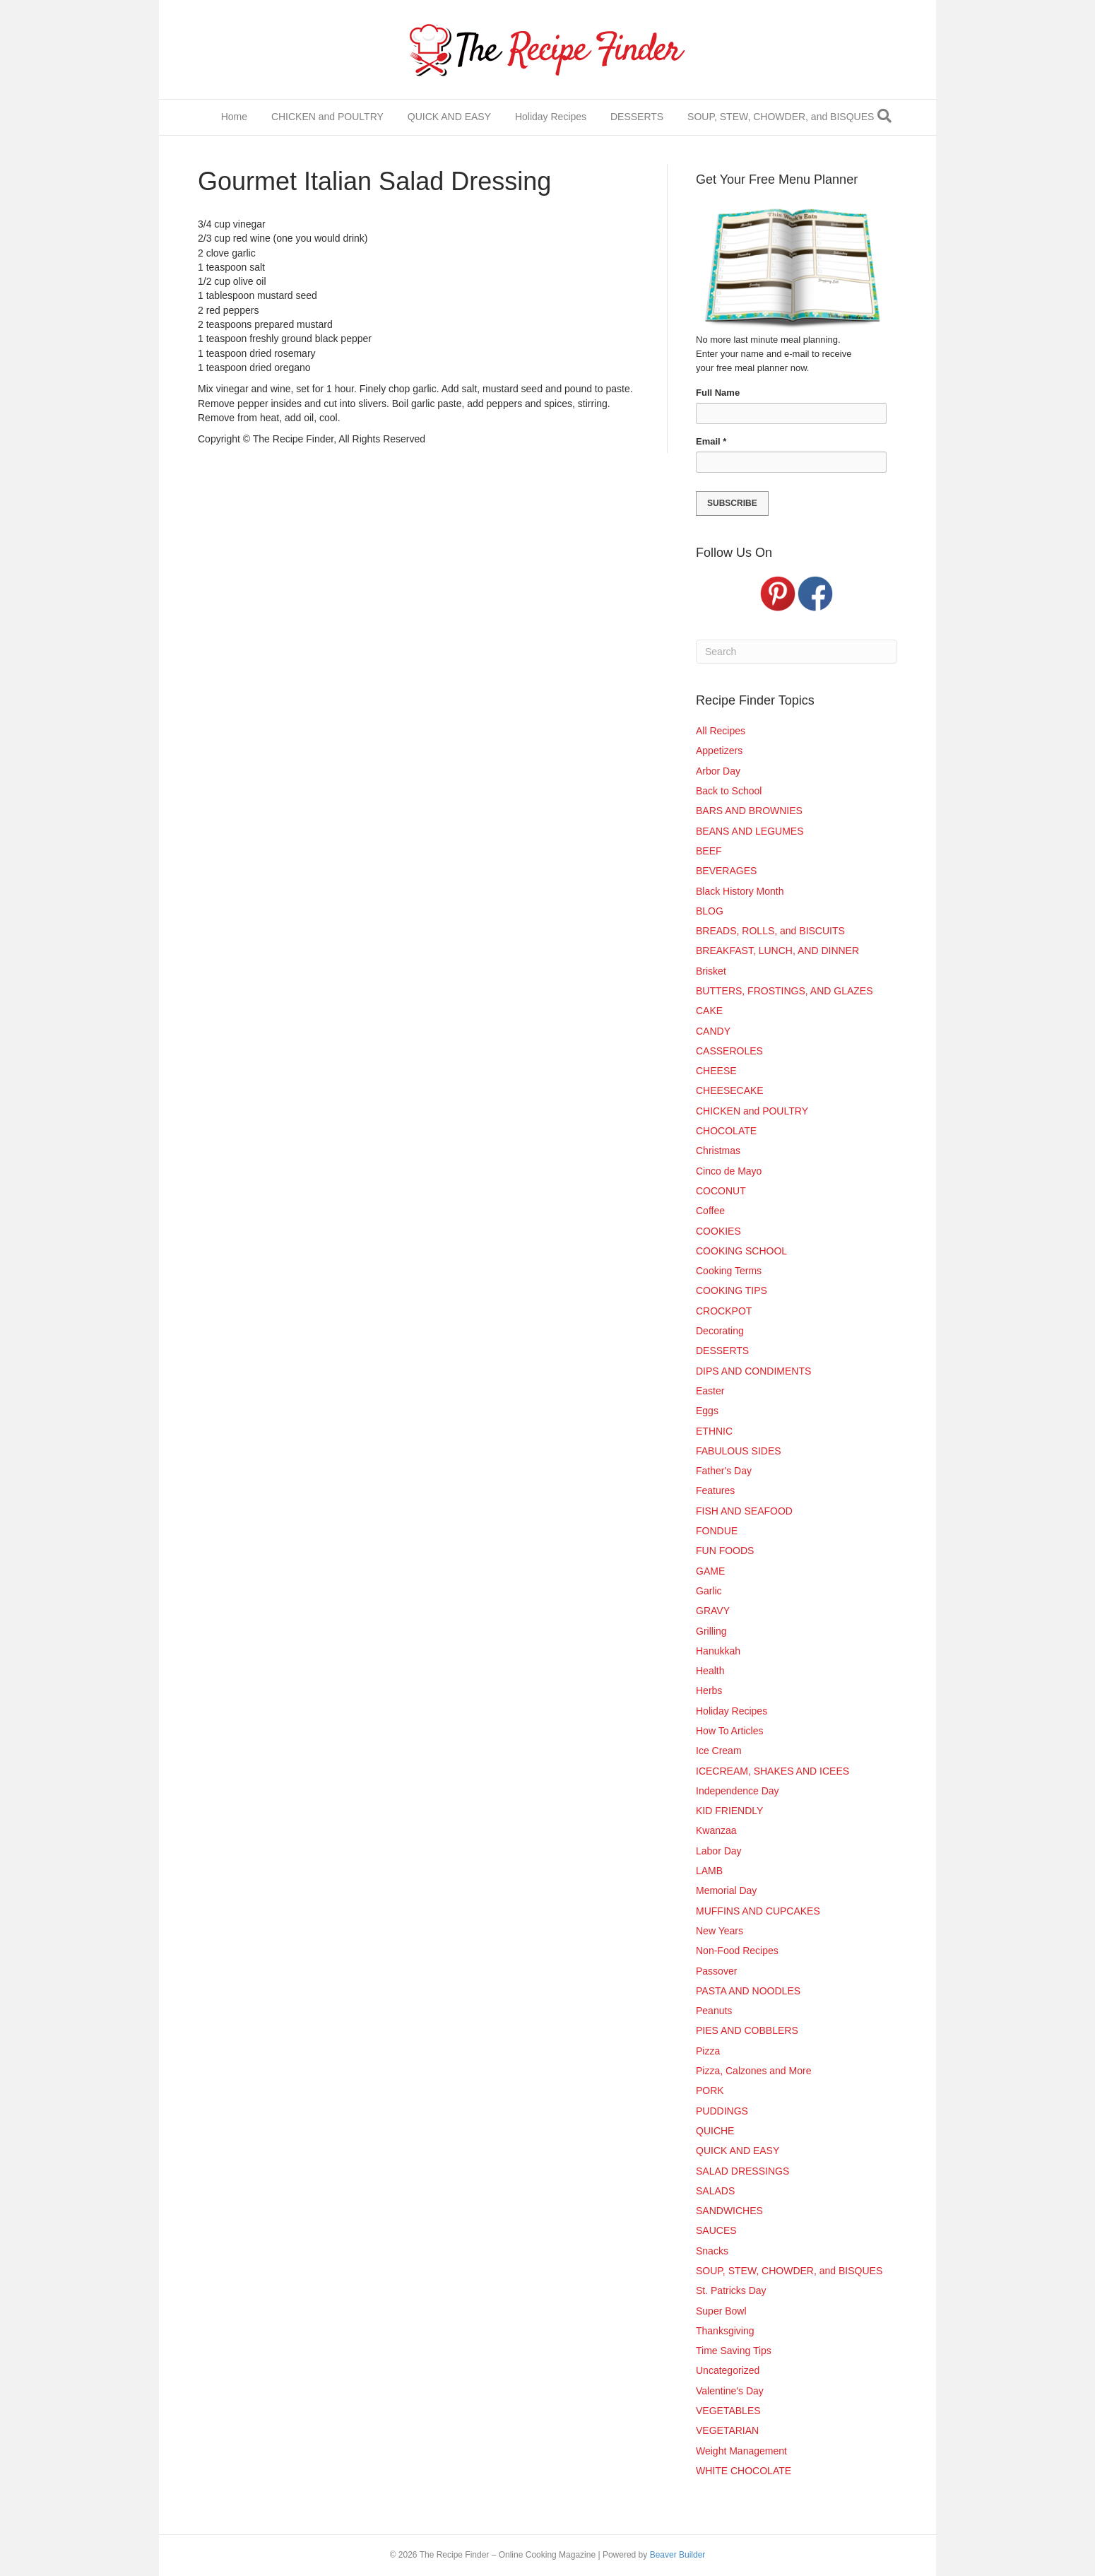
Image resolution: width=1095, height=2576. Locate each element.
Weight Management (741, 2451)
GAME (710, 1571)
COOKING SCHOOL (741, 1251)
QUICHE (715, 2130)
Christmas (718, 1150)
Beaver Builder (678, 2555)
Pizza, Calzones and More (753, 2070)
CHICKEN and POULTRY (327, 116)
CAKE (709, 1010)
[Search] (884, 116)
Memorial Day (726, 1890)
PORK (710, 2090)
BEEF (709, 851)
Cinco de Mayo (729, 1171)
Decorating (720, 1330)
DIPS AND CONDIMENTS (753, 1371)
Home (234, 116)
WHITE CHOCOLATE (743, 2470)
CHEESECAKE (730, 1090)
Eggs (707, 1410)
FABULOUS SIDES (738, 1451)
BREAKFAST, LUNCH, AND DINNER (777, 950)
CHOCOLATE (726, 1130)
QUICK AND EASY (449, 116)
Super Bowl (721, 2311)
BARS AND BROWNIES (749, 810)
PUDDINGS (722, 2111)
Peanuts (714, 2010)
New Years (719, 1930)
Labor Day (719, 1851)
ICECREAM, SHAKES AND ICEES (772, 1771)
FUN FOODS (725, 1550)
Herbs (709, 1690)
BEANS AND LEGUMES (750, 831)
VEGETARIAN (727, 2430)
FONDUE (717, 1530)
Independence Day (737, 1790)
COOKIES (718, 1231)
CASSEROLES (729, 1051)
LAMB (709, 1870)
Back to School (729, 790)
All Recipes (720, 730)
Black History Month (739, 891)
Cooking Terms (729, 1270)
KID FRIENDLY (729, 1810)
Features (715, 1490)
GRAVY (713, 1610)
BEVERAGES (726, 870)
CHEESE (716, 1070)
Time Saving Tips (733, 2350)
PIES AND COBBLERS (747, 2030)
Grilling (711, 1631)
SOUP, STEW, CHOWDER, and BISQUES (780, 116)
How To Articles (729, 1730)
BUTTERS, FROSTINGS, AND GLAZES (784, 990)
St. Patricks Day (731, 2290)
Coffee (710, 1210)
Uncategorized (727, 2370)
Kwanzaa (716, 1830)
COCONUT (721, 1190)
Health (710, 1670)
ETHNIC (714, 1431)
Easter (710, 1390)
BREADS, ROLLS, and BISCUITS (770, 930)
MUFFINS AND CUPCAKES (758, 1911)
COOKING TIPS (731, 1290)
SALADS (715, 2190)
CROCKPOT (724, 1311)
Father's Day (724, 1470)
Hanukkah (718, 1651)
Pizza (708, 2051)
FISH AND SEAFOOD (744, 1511)
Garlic (709, 1590)
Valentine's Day (730, 2390)
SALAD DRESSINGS (742, 2171)
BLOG (709, 911)
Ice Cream (719, 1750)
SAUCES (716, 2230)
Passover (716, 1971)
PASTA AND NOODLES (748, 1990)
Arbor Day (718, 771)
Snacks (712, 2251)
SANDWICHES (729, 2210)
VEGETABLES (728, 2410)
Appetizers (719, 750)
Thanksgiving (725, 2330)
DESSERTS (636, 116)
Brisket (711, 971)
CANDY (713, 1031)
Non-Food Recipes (737, 1950)
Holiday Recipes (550, 116)
